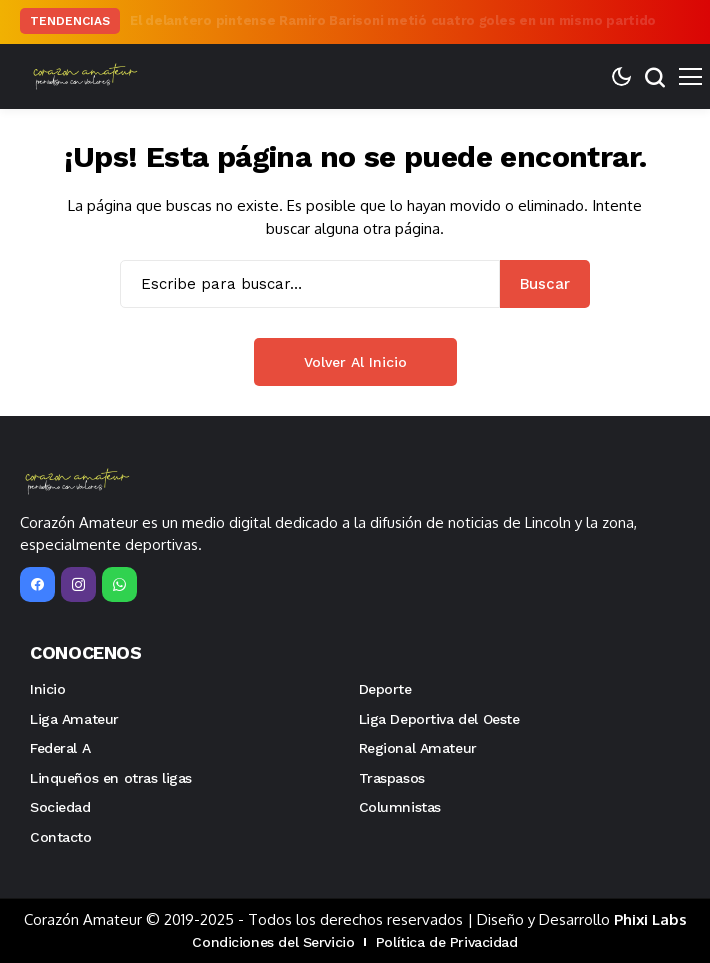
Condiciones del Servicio (273, 942)
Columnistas (400, 807)
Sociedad (60, 807)
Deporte (385, 689)
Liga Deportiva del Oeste (439, 719)
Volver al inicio (355, 362)
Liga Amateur (74, 719)
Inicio (47, 689)
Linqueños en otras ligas (111, 778)
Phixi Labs (650, 919)
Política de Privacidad (447, 942)
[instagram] (78, 584)
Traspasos (392, 778)
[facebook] (37, 584)
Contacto (61, 837)
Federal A (60, 748)
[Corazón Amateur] (83, 76)
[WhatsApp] (119, 584)
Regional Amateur (418, 748)
